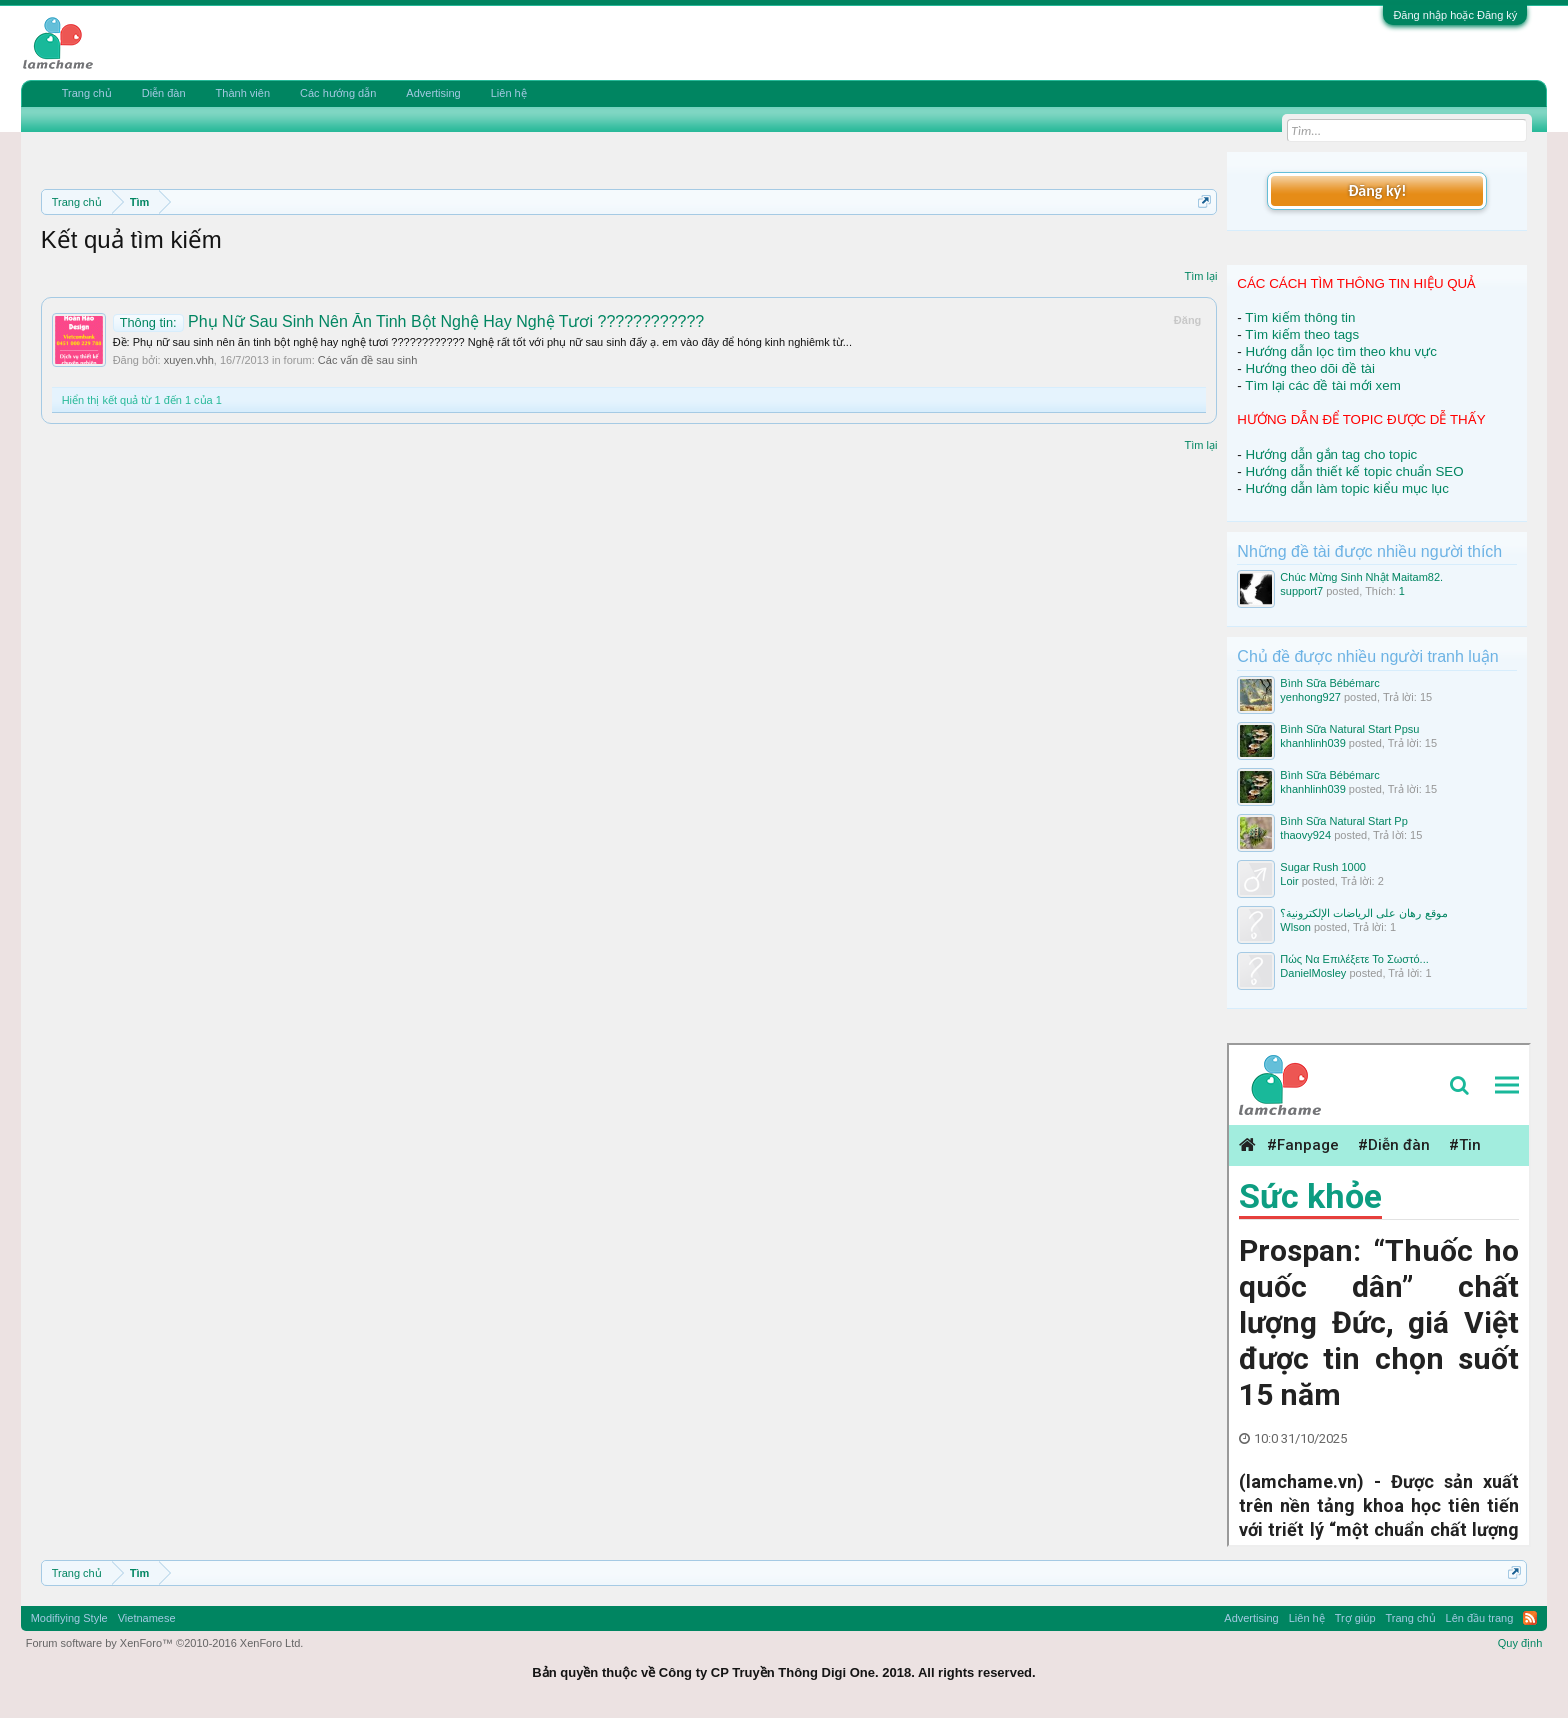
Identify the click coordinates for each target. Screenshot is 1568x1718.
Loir (1289, 881)
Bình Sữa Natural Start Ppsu (1349, 729)
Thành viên (243, 93)
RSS (1530, 1618)
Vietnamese (147, 1618)
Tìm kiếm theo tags (1302, 334)
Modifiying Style (69, 1618)
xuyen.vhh (189, 360)
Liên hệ (509, 93)
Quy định (1520, 1643)
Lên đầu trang (1480, 1618)
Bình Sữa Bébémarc (1329, 683)
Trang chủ (87, 93)
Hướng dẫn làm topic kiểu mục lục (1347, 488)
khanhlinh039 (1312, 743)
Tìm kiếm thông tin (1300, 317)
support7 (1301, 591)
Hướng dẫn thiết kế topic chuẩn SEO (1354, 471)
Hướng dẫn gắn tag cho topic (1331, 454)
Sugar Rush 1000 (1323, 867)
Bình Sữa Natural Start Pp (1343, 821)
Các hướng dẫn (338, 93)
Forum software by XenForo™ (165, 1643)
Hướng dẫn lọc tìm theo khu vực (1340, 351)
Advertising (433, 93)
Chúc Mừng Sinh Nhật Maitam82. (1361, 577)
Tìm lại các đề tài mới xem (1323, 385)
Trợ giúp (1355, 1618)
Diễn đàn (164, 93)
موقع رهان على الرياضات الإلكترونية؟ (1363, 913)
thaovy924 (1305, 835)
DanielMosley (1313, 973)
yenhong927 (1310, 697)
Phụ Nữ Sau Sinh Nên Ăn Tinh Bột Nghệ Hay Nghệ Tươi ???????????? (409, 321)
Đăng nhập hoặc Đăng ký (1455, 15)
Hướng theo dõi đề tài (1309, 368)
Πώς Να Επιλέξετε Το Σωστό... (1354, 959)
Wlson (1295, 927)
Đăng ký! (1377, 190)
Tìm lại (1200, 276)
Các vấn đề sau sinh (367, 360)
